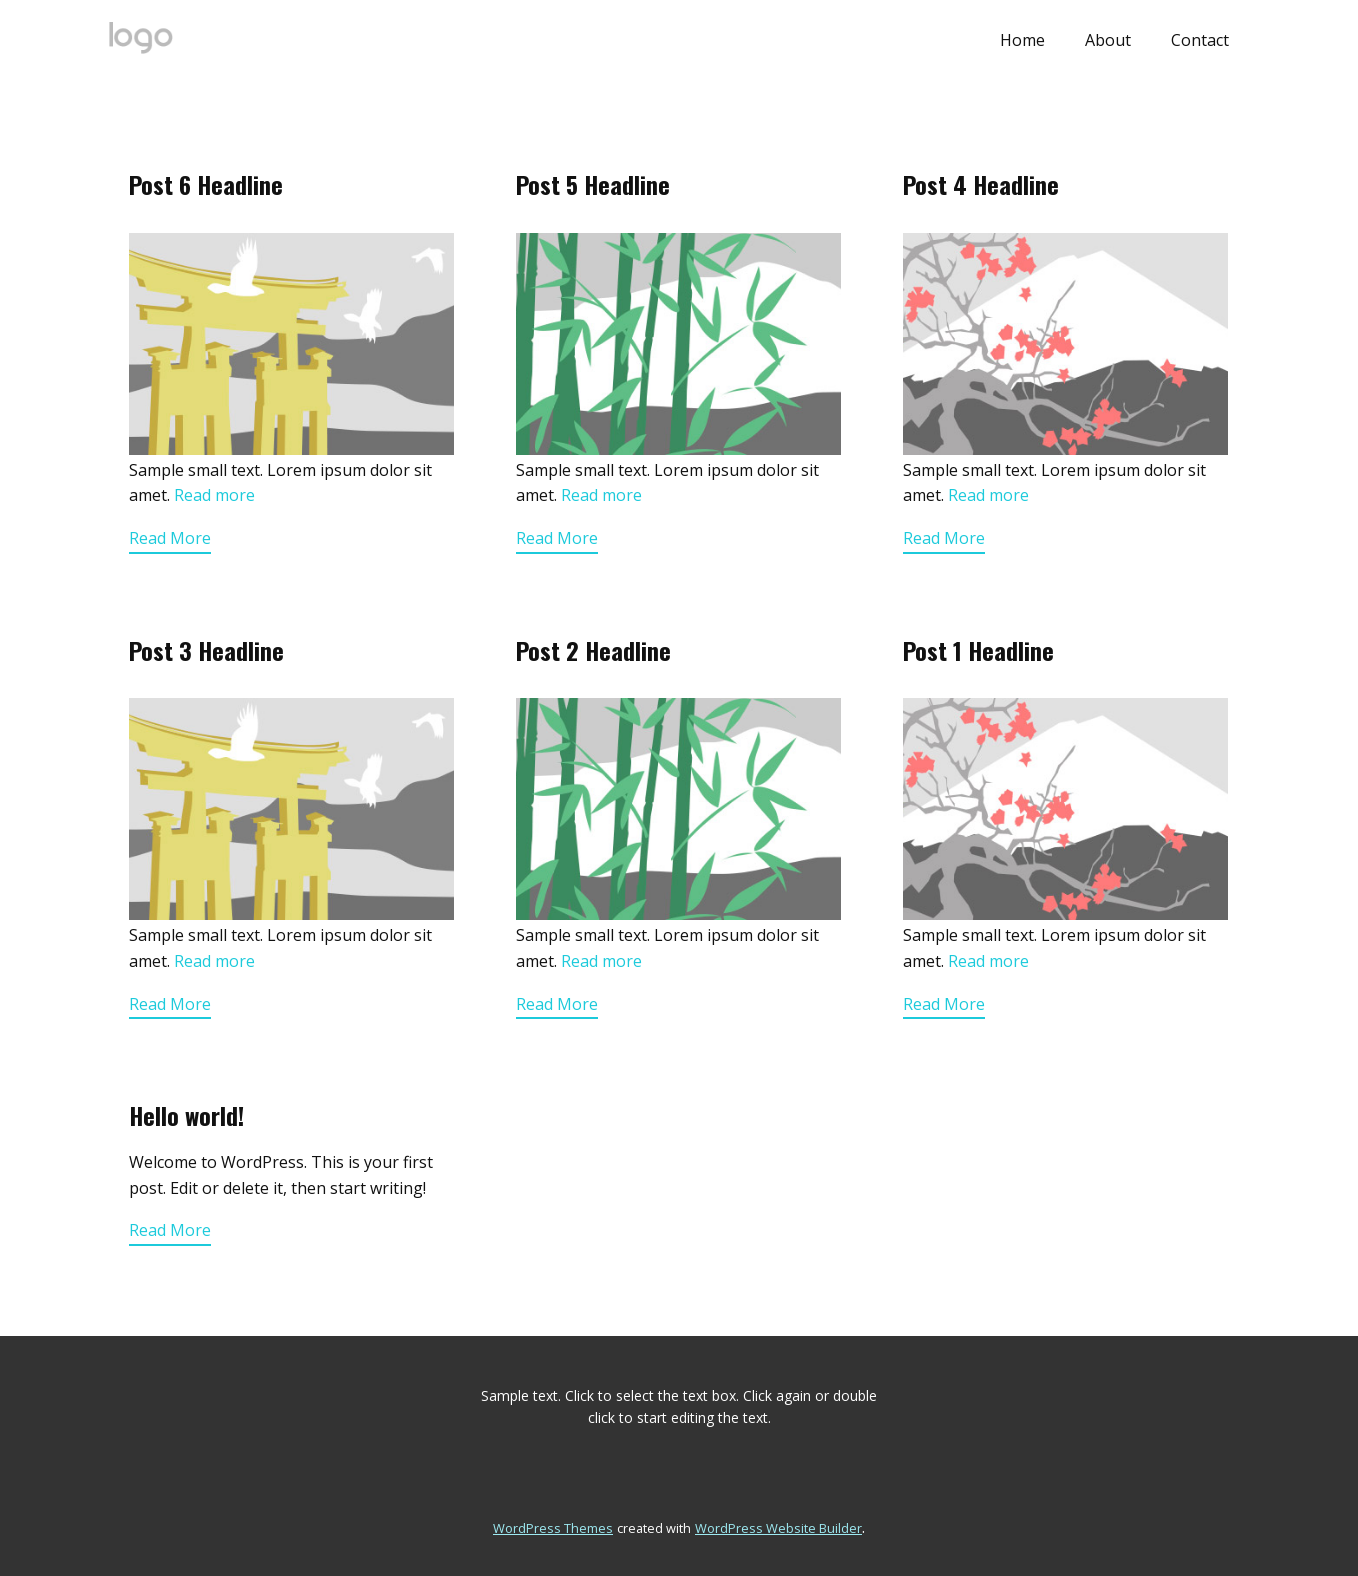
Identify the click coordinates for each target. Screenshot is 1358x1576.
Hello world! (186, 1115)
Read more (214, 495)
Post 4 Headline (981, 184)
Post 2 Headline (593, 650)
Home (1022, 40)
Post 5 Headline (593, 184)
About (1108, 40)
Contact (1200, 40)
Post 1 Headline (978, 650)
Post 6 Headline (206, 184)
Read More (170, 538)
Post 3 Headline (206, 650)
